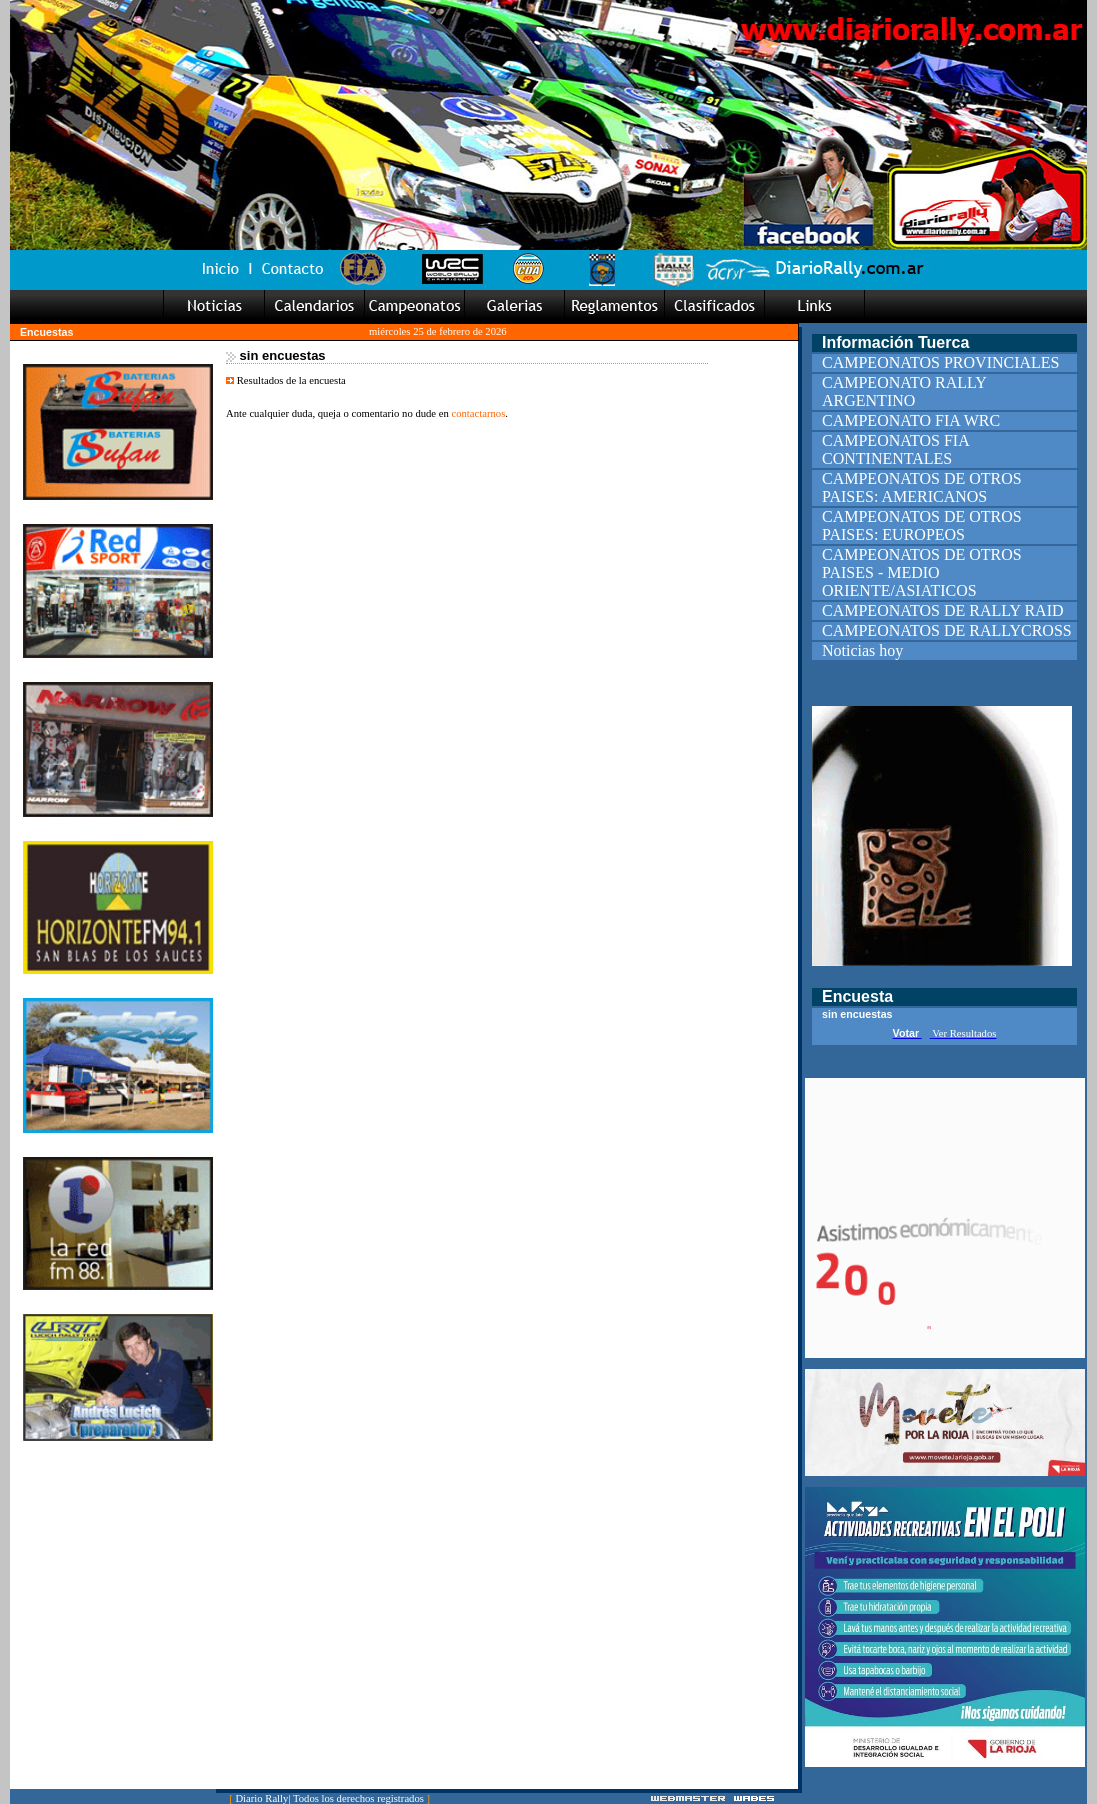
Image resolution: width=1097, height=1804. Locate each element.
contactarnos (478, 413)
